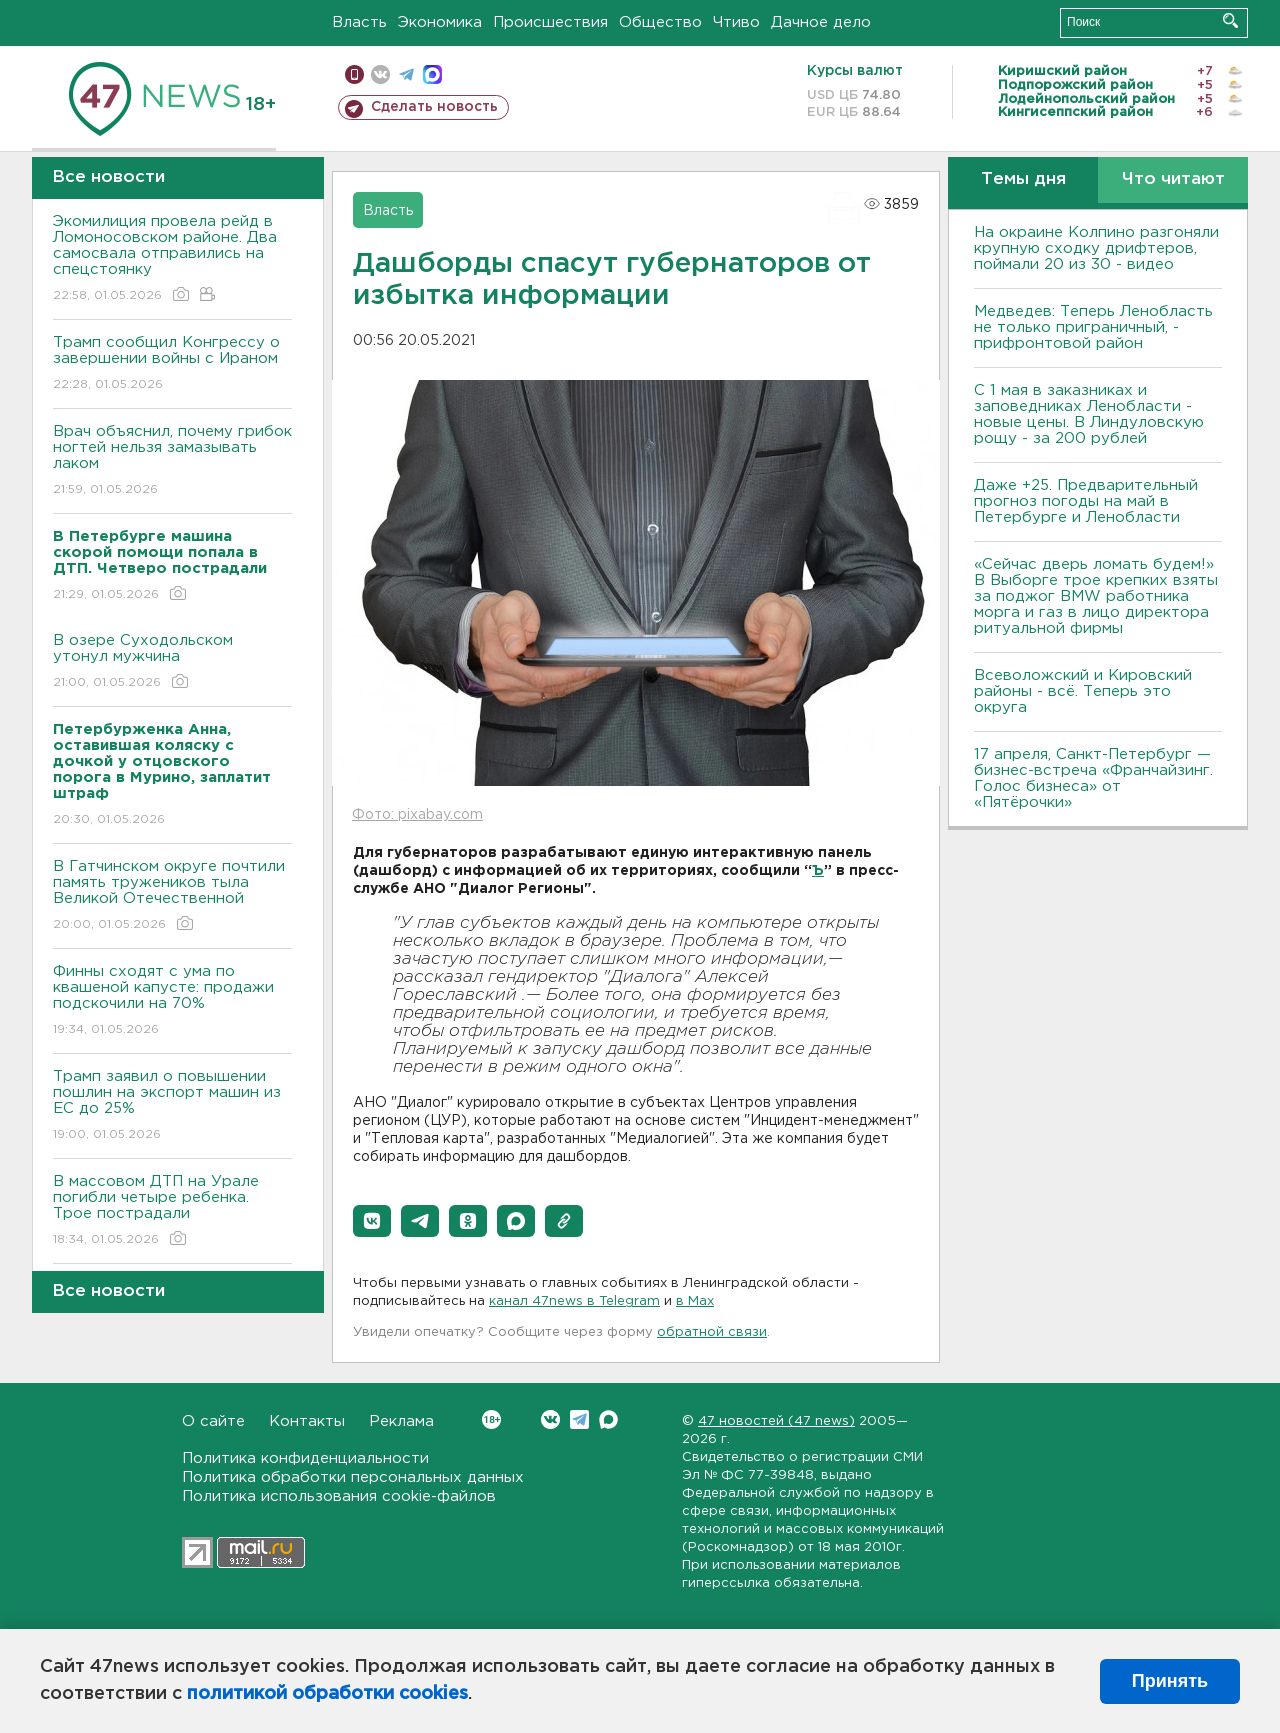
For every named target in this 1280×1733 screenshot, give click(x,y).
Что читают (1173, 179)
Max (608, 1419)
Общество (660, 22)
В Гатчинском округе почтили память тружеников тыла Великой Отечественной (172, 896)
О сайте (213, 1421)
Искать (1230, 20)
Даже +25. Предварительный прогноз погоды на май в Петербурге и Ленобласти (1086, 501)
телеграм (406, 74)
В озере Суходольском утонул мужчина (172, 662)
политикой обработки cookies (327, 1694)
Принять (1170, 1681)
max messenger (432, 74)
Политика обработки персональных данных (353, 1477)
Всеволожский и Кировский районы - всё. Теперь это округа (1083, 691)
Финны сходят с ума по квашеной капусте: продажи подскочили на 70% (172, 1001)
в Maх (695, 1301)
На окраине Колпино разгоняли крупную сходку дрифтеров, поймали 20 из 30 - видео (1096, 248)
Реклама (401, 1421)
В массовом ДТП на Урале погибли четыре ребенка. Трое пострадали (172, 1211)
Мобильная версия (354, 74)
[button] (372, 1221)
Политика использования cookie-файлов (339, 1496)
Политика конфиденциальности (305, 1458)
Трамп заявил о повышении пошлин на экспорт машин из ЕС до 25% (172, 1106)
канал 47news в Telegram (574, 1301)
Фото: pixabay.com (417, 815)
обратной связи (712, 1332)
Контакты (307, 1421)
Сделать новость (434, 107)
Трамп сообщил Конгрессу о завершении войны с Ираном (172, 364)
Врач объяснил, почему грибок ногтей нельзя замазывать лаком (172, 461)
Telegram (579, 1419)
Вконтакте (491, 1419)
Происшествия (550, 22)
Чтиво (736, 22)
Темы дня (1023, 179)
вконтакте (380, 74)
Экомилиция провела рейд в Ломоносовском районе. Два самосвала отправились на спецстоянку (172, 259)
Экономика (440, 22)
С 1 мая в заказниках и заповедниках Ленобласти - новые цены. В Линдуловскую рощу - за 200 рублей (1089, 414)
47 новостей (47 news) (776, 1421)
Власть (359, 22)
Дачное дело (821, 22)
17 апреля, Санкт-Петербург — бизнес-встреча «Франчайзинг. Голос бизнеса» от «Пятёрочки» (1093, 778)
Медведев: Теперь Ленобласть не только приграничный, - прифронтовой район (1093, 327)
